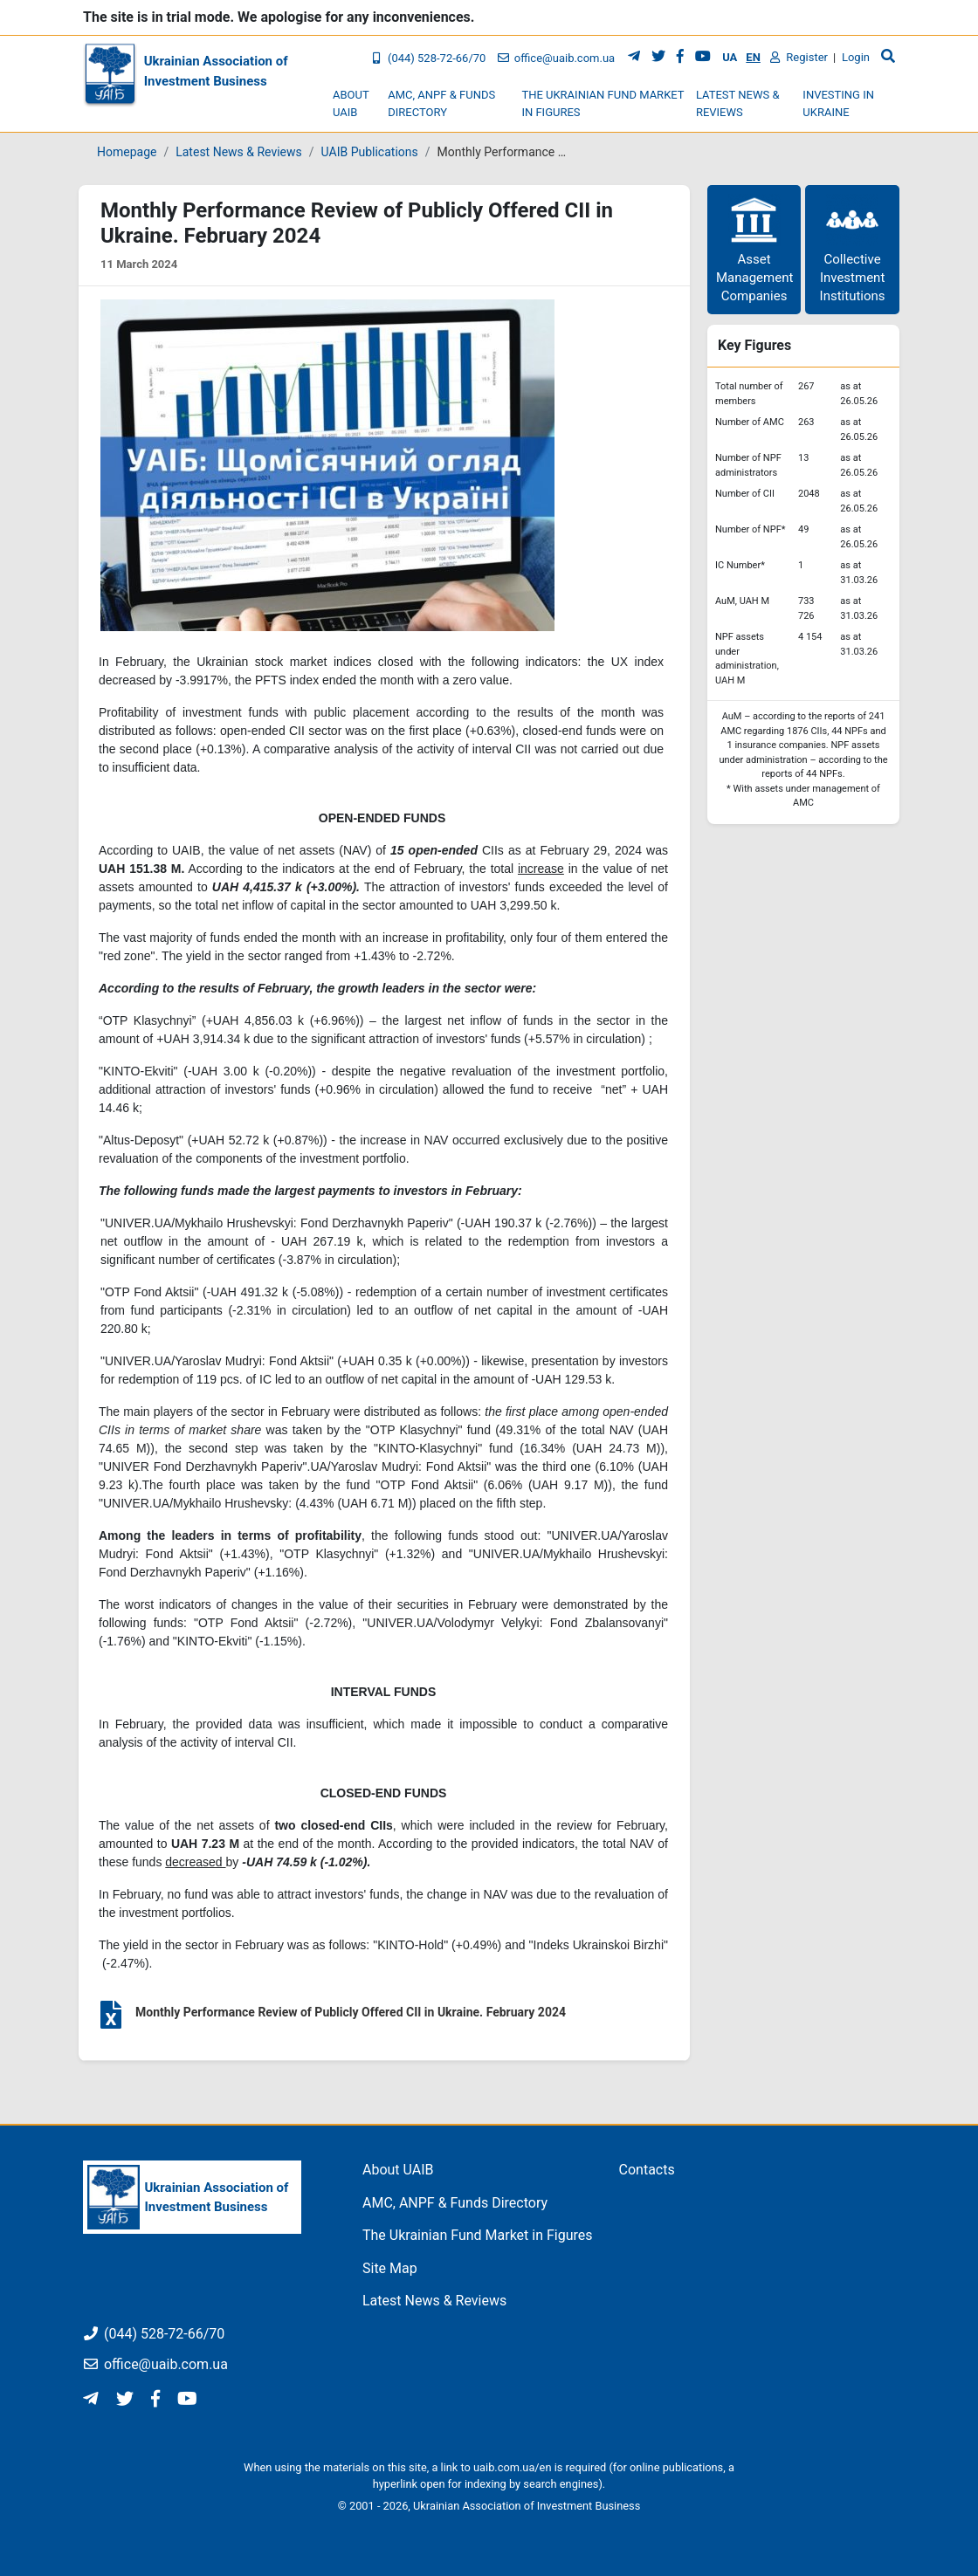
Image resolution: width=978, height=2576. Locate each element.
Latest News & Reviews (239, 152)
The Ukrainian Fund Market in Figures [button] (602, 103)
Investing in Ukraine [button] (838, 103)
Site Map (389, 2268)
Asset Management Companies (754, 249)
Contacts (647, 2169)
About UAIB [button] (350, 103)
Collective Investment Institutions (852, 249)
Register (798, 57)
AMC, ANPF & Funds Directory (455, 2203)
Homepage (126, 152)
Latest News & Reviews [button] (738, 103)
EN (753, 57)
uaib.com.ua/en (512, 2467)
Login (856, 57)
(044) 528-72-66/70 (428, 58)
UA (729, 57)
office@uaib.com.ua (556, 58)
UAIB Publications (369, 152)
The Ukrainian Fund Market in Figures (477, 2235)
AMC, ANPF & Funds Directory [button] (441, 103)
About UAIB (398, 2169)
